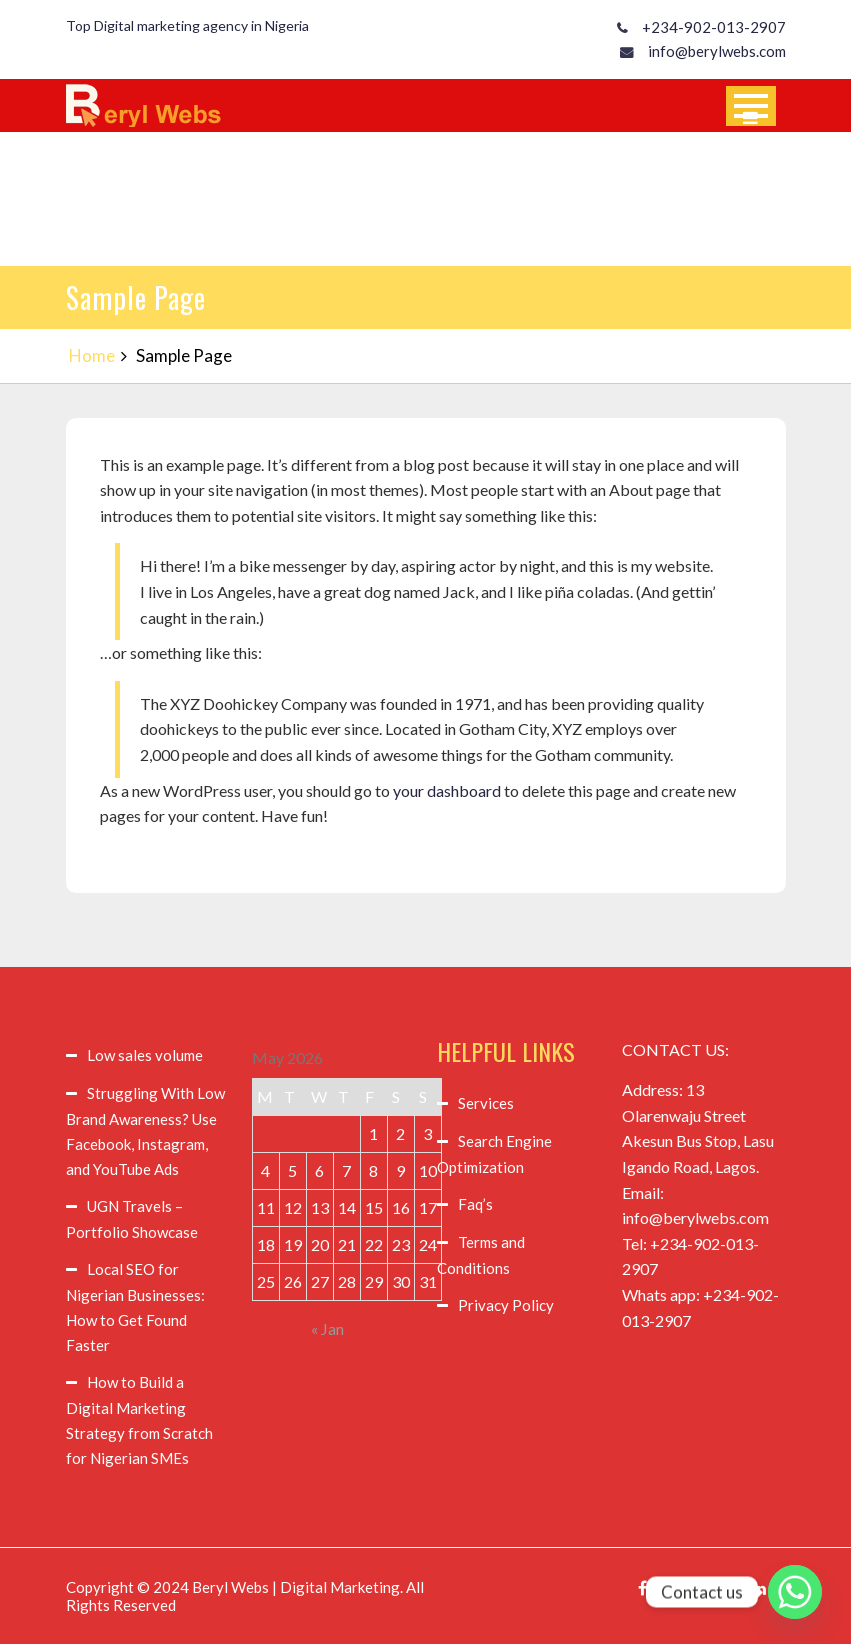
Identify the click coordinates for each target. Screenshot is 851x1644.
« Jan (327, 1328)
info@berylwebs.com (717, 51)
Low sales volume (145, 1055)
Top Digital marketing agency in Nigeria (187, 25)
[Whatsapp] (795, 1592)
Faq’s (475, 1204)
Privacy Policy (506, 1305)
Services (486, 1103)
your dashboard (447, 790)
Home (92, 355)
